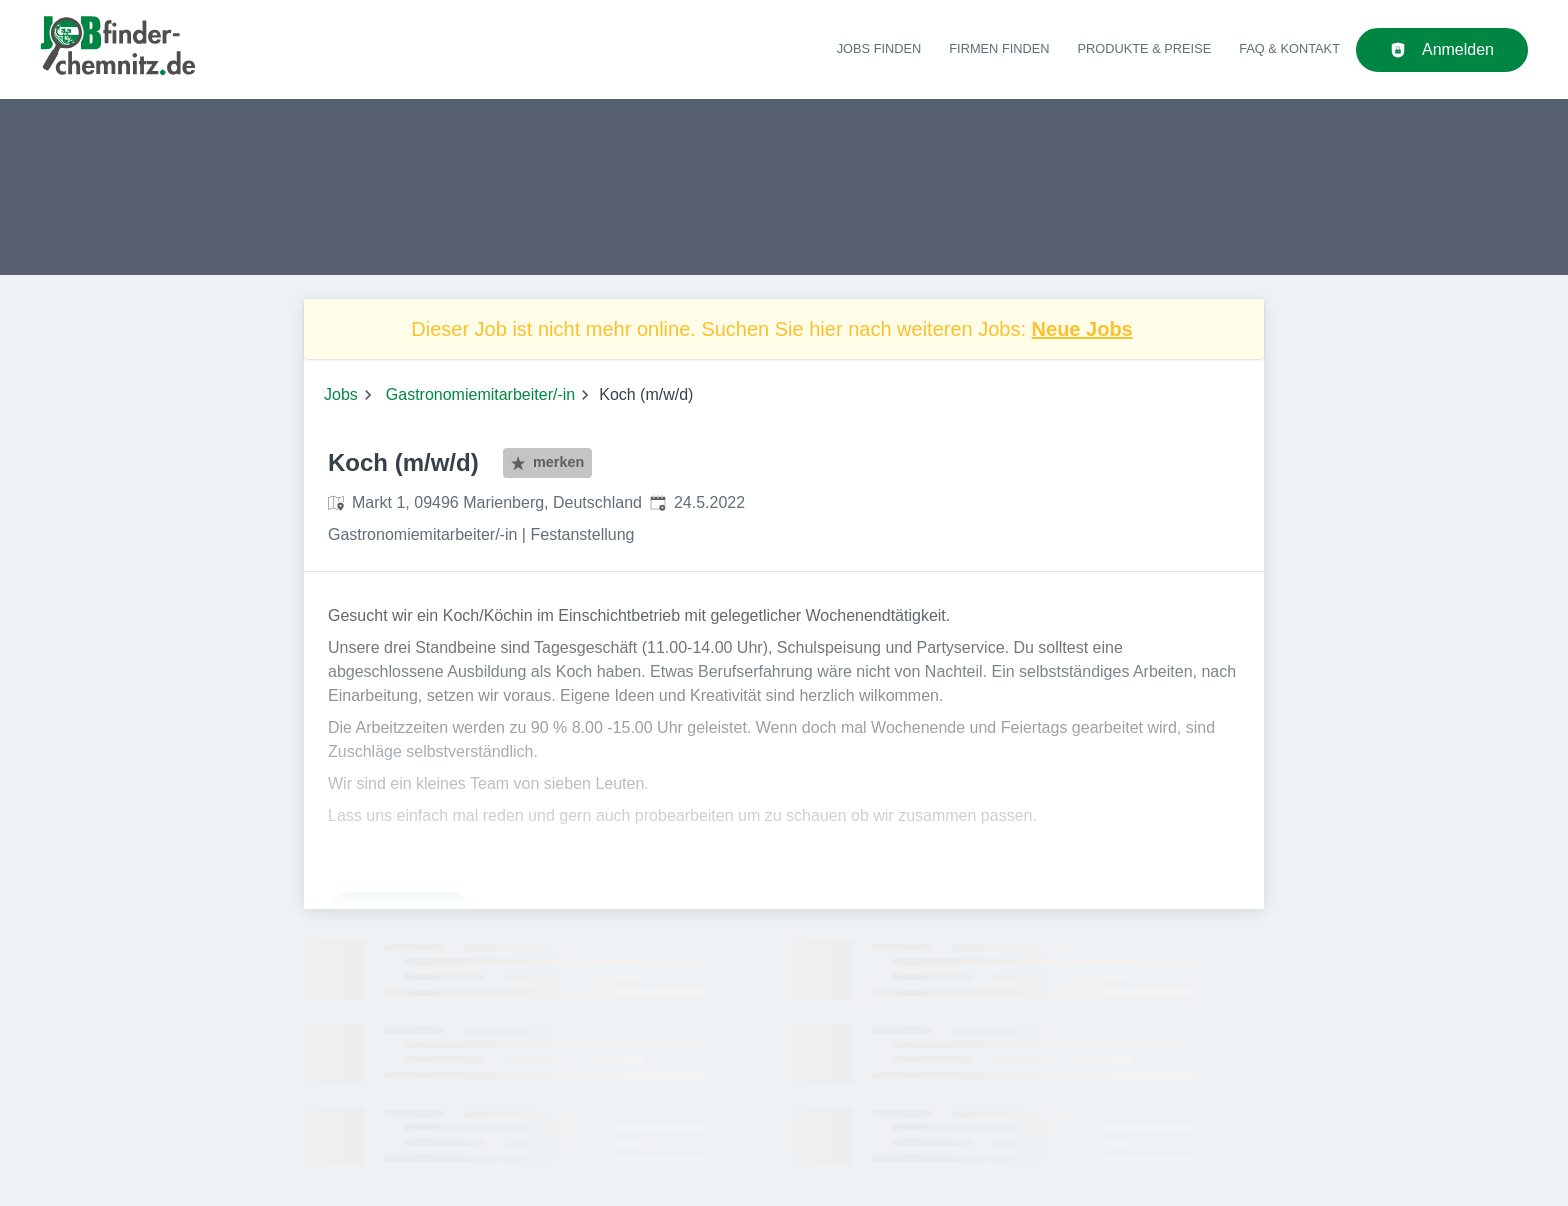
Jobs (341, 394)
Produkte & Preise (1145, 48)
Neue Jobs (1082, 329)
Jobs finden (879, 48)
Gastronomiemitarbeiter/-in (480, 394)
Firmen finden (999, 48)
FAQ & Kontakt (1289, 48)
